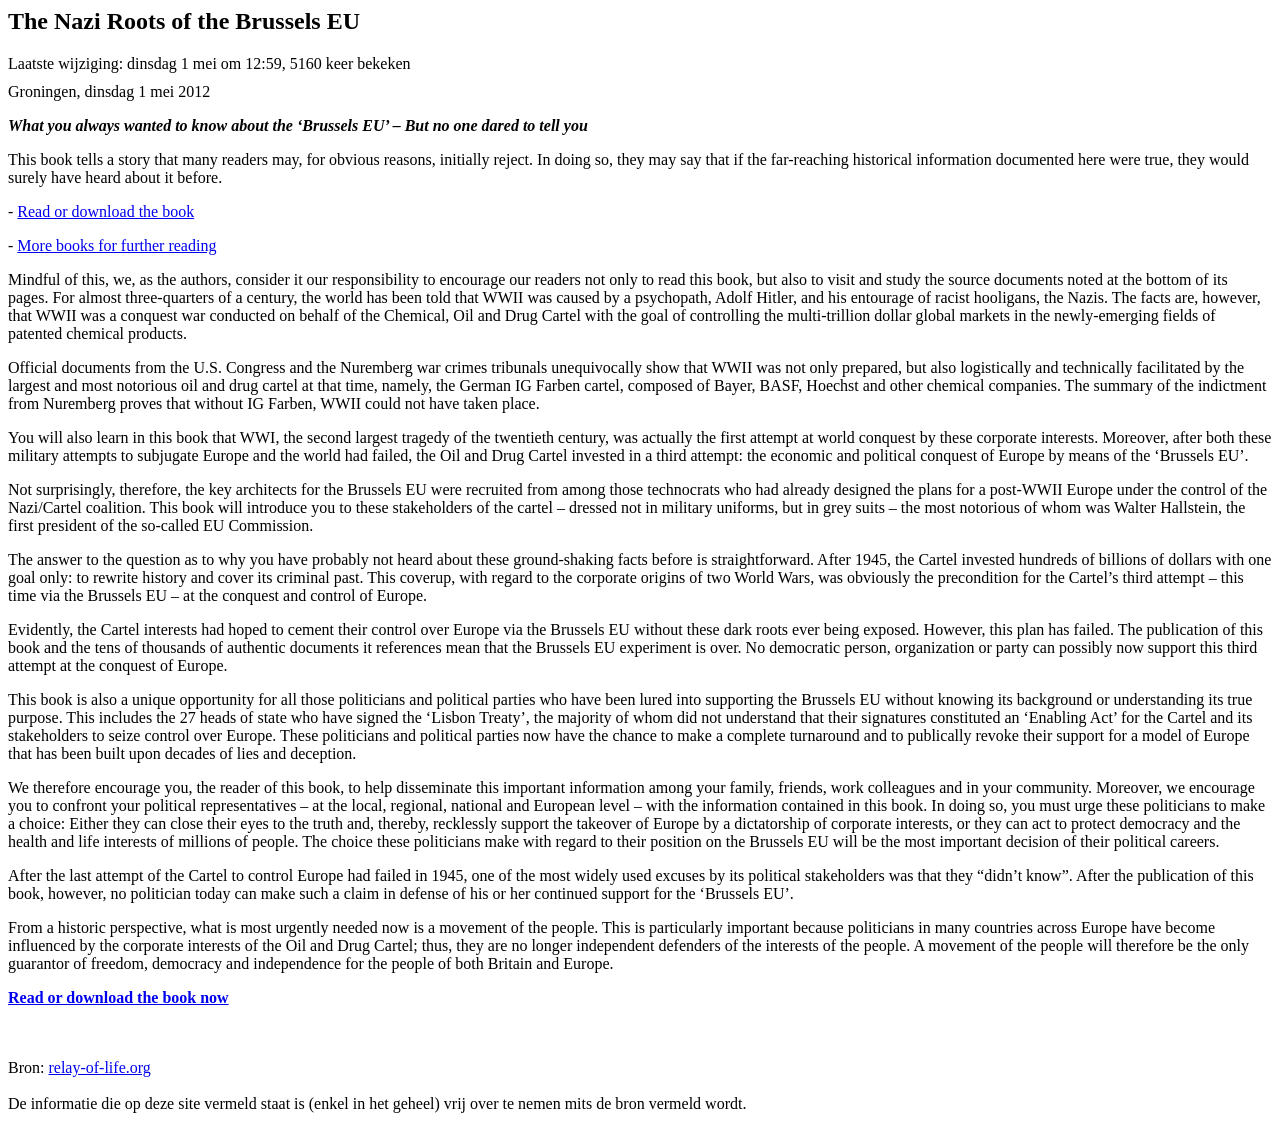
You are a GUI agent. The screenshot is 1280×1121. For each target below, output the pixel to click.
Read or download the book (105, 211)
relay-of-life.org (99, 1067)
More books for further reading (116, 245)
